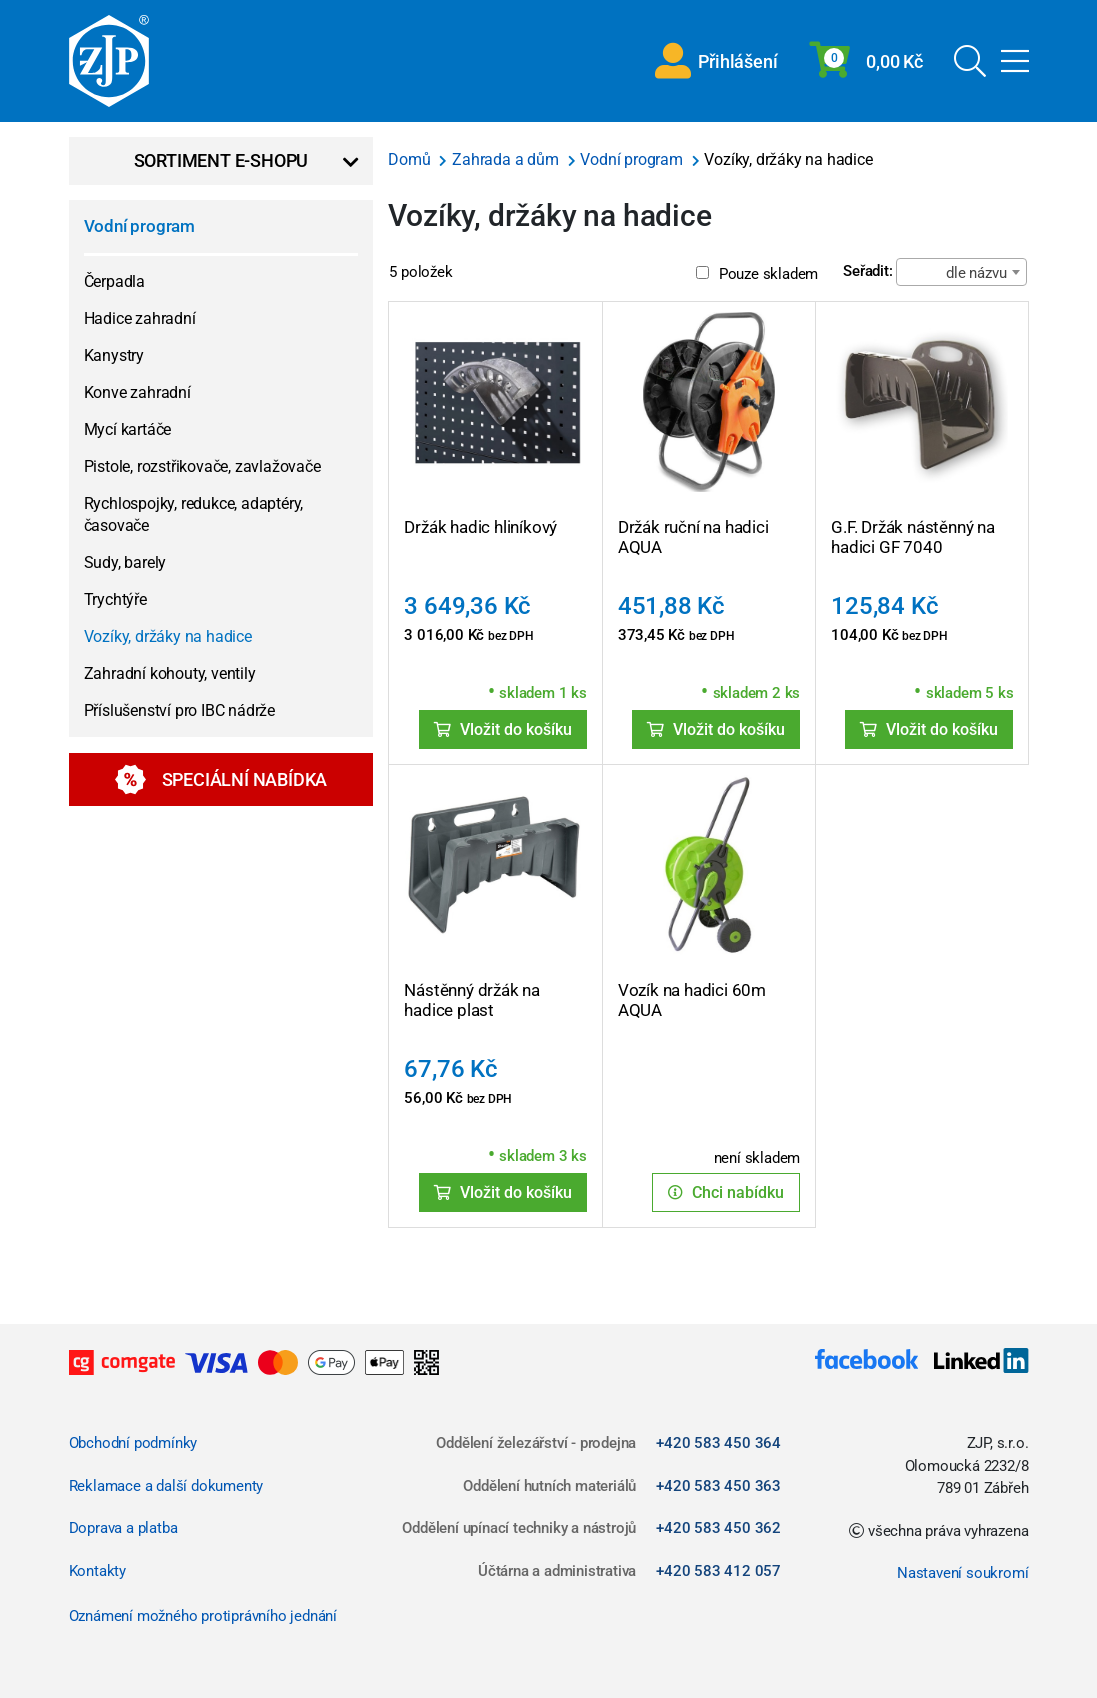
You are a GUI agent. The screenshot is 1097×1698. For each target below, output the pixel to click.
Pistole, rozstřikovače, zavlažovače (202, 466)
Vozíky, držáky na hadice (168, 636)
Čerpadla (114, 281)
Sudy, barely (125, 562)
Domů (411, 159)
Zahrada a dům (507, 159)
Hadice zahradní (140, 318)
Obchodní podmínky (133, 1443)
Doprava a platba (123, 1528)
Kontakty (97, 1571)
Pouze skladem (757, 274)
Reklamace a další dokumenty (166, 1486)
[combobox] (961, 272)
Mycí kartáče (128, 429)
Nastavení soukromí (962, 1573)
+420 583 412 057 (718, 1571)
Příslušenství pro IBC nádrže (179, 710)
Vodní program (139, 226)
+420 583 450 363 (718, 1486)
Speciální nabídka (221, 779)
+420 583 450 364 (718, 1443)
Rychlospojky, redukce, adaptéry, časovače (194, 514)
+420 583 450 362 (718, 1528)
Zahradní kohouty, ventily (170, 673)
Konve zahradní (137, 392)
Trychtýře (115, 599)
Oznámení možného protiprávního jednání (203, 1616)
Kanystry (114, 355)
